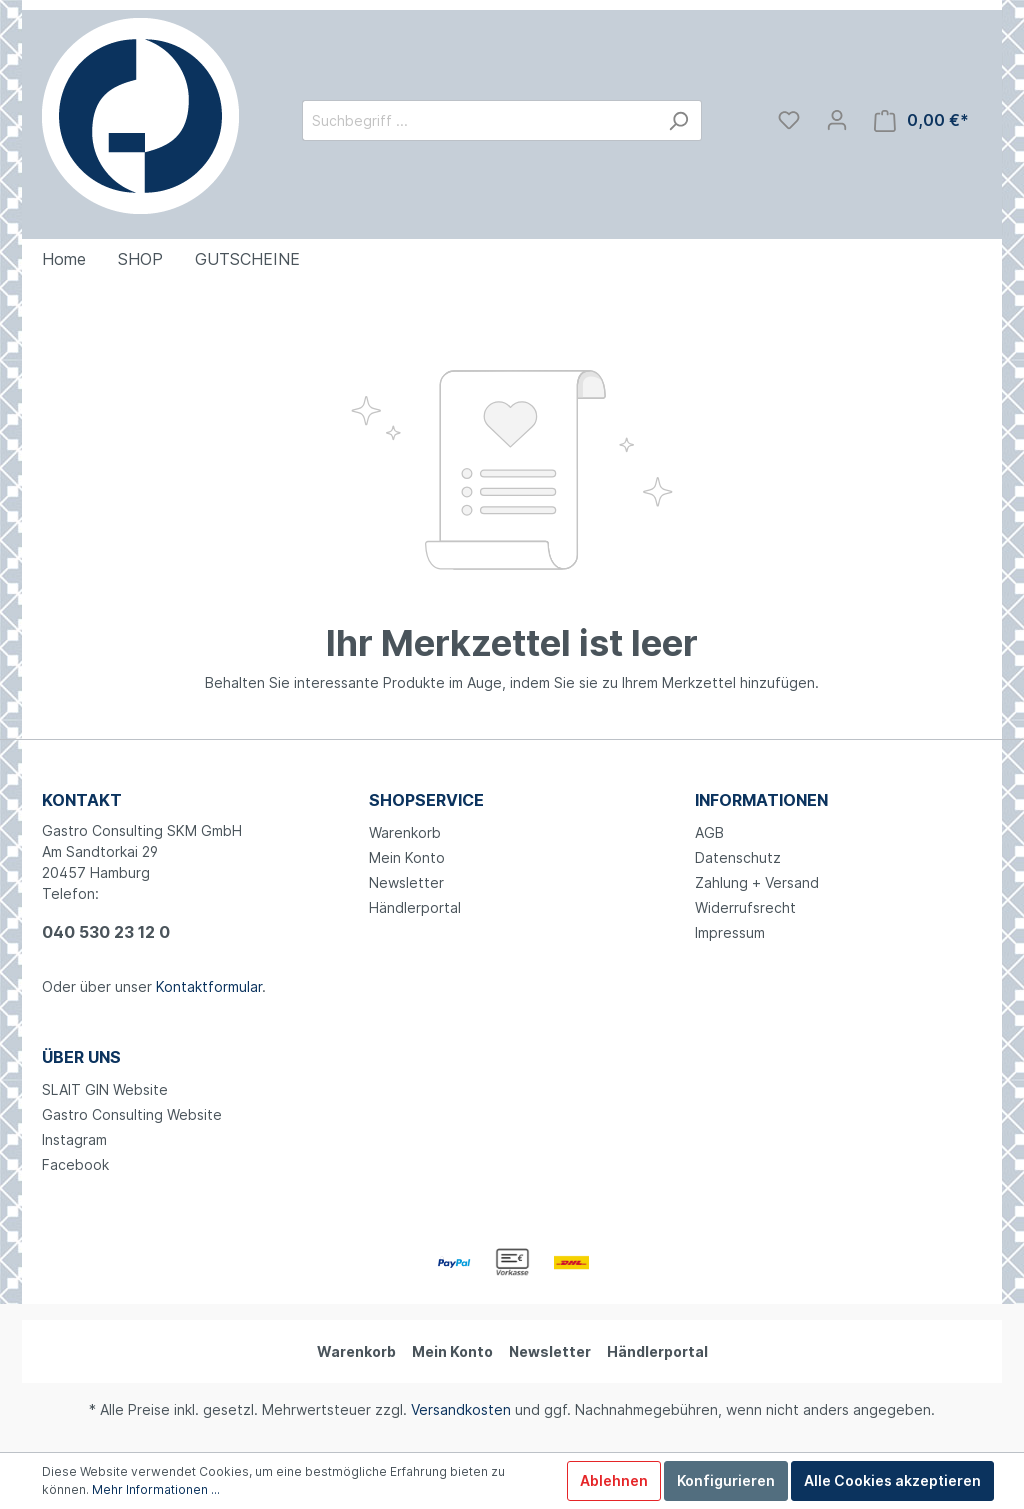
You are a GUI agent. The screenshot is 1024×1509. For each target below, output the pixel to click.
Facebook (75, 1164)
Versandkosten (461, 1409)
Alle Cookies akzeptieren (892, 1480)
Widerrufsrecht (745, 907)
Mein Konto (407, 857)
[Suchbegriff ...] (479, 120)
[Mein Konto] (837, 120)
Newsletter (406, 882)
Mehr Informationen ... (156, 1489)
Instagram (74, 1139)
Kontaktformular (209, 986)
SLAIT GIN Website (105, 1089)
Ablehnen (614, 1480)
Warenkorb (405, 832)
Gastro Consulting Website (132, 1114)
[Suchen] (678, 120)
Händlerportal (415, 907)
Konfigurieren (726, 1480)
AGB (709, 832)
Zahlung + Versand (757, 882)
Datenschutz (738, 857)
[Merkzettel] (789, 120)
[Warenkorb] (921, 120)
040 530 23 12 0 (106, 932)
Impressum (730, 932)
